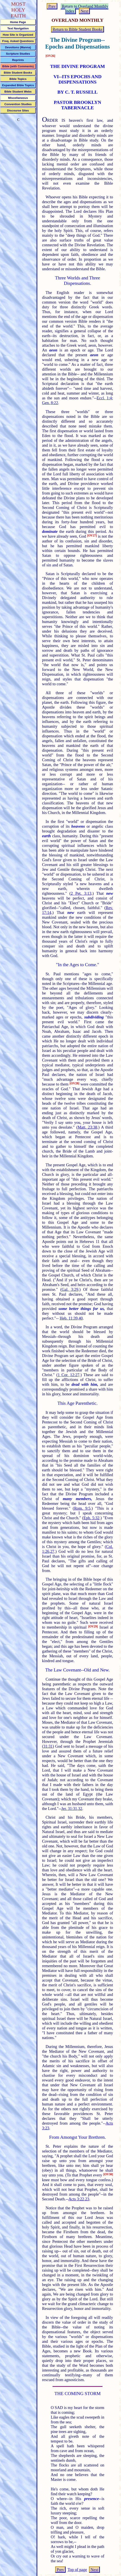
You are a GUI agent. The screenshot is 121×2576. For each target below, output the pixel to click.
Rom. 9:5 (82, 1508)
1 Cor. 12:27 (68, 1374)
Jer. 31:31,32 (71, 1808)
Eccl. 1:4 (104, 398)
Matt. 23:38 (87, 1127)
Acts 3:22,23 (78, 2199)
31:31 (48, 1746)
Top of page (77, 2569)
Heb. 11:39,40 (71, 1318)
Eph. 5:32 (91, 1518)
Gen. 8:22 (50, 402)
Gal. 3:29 (70, 1289)
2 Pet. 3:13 (81, 893)
